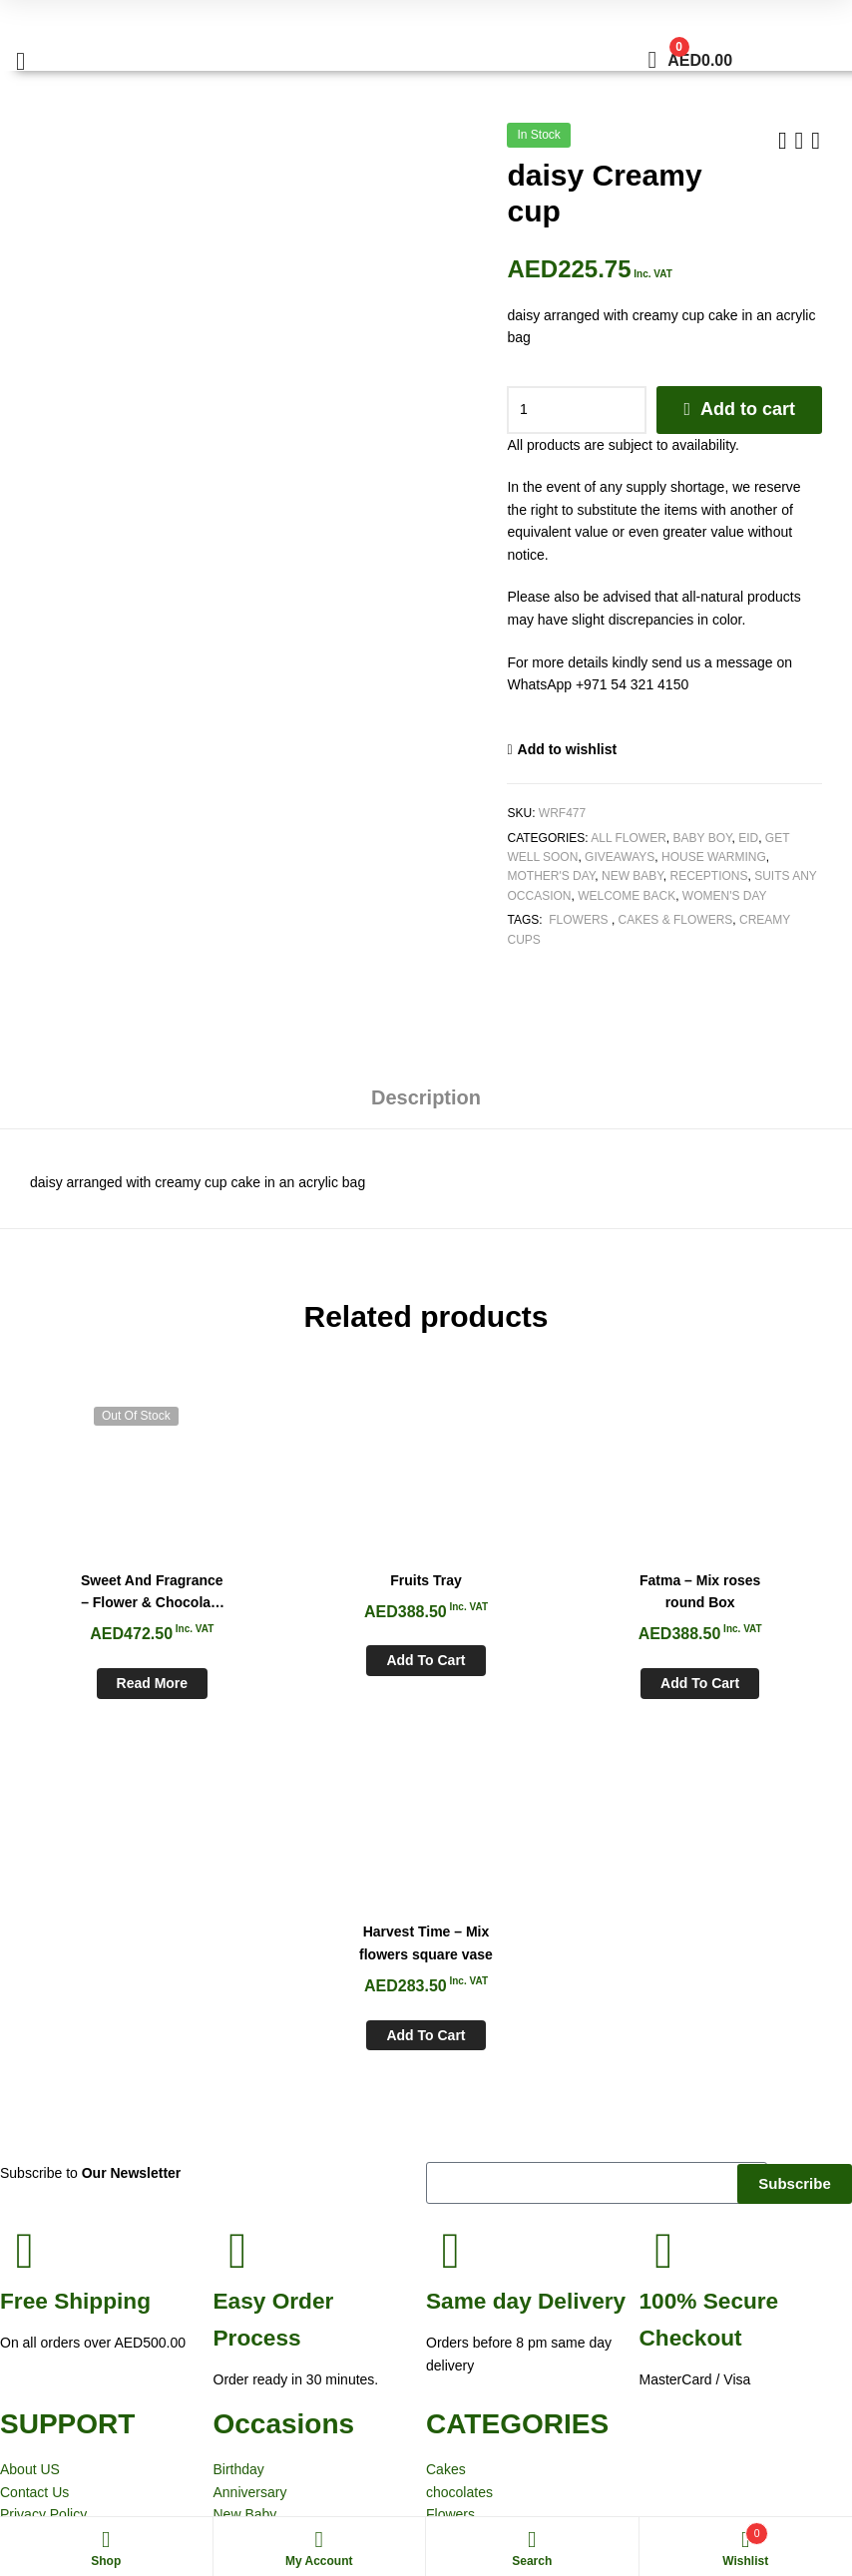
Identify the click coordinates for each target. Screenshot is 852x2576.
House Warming (713, 857)
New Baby (632, 876)
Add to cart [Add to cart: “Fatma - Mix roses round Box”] (528, 1682)
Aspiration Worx (678, 2474)
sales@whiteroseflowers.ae (766, 2353)
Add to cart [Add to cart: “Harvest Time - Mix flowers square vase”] (733, 1682)
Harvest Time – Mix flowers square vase (734, 1589)
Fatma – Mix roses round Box (528, 1589)
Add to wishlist (568, 749)
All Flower (628, 838)
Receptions (709, 876)
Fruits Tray (323, 1578)
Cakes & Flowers (676, 920)
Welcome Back (626, 896)
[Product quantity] (576, 410)
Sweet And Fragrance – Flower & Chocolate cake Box (118, 1591)
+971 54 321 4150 (741, 2330)
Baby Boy (702, 838)
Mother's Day (551, 876)
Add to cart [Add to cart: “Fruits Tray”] (322, 1659)
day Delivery (526, 1947)
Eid (748, 838)
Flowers (579, 920)
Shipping (75, 1947)
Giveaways (619, 857)
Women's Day (724, 896)
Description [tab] (426, 1097)
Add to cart (747, 409)
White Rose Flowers (72, 2474)
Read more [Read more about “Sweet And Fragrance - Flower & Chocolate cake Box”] (118, 1682)
